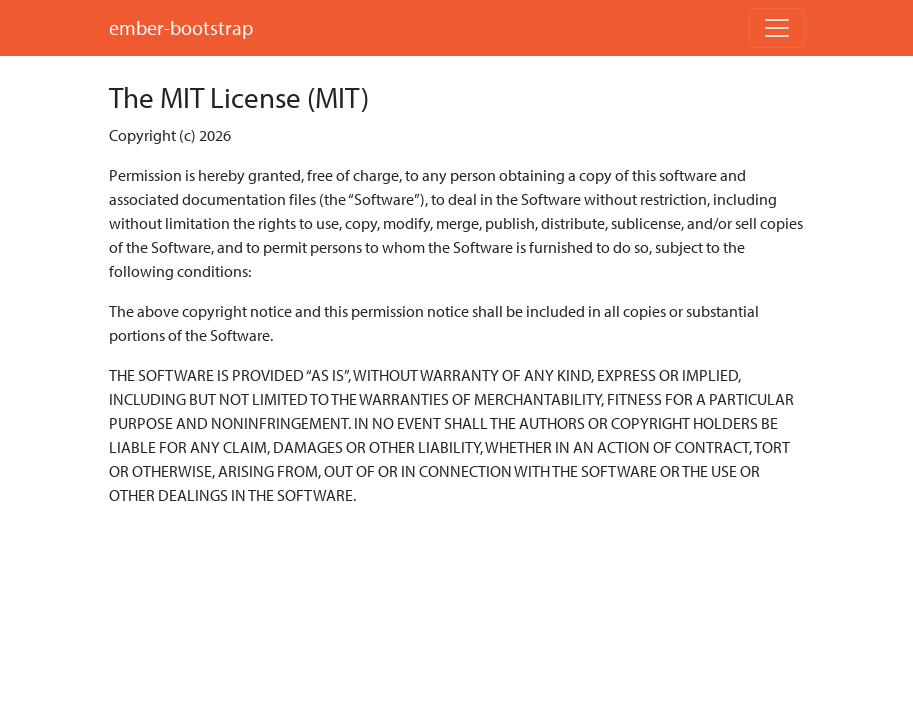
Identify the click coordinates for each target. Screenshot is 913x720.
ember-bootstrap (181, 27)
